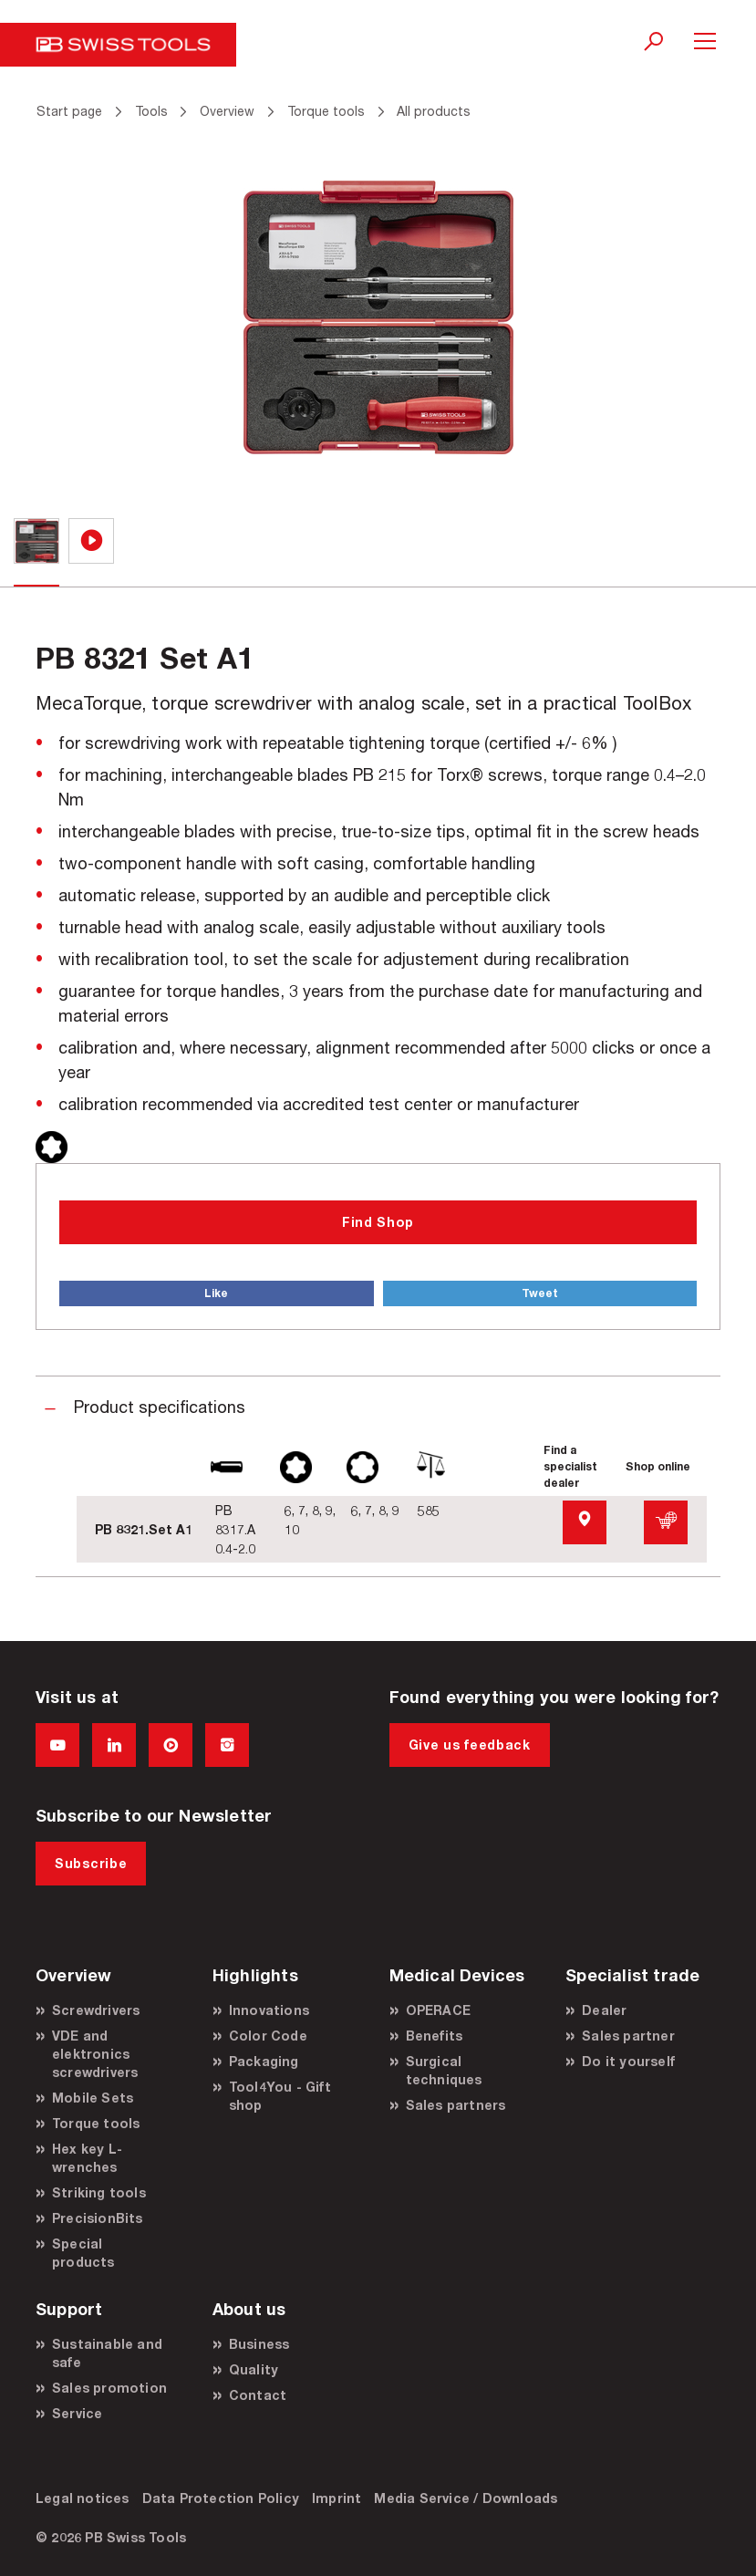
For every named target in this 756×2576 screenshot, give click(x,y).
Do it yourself (628, 2061)
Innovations (269, 2010)
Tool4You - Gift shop (280, 2096)
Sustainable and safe (107, 2353)
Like (216, 1293)
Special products (83, 2253)
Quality (253, 2369)
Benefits (434, 2035)
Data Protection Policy (220, 2498)
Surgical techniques (444, 2070)
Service (77, 2413)
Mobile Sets (92, 2097)
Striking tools (99, 2192)
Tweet (540, 1293)
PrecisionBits (97, 2218)
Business (259, 2344)
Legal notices (82, 2498)
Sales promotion (109, 2387)
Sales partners (456, 2105)
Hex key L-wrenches (87, 2158)
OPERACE (438, 2010)
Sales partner (628, 2035)
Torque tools (96, 2123)
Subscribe (91, 1863)
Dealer (604, 2010)
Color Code (268, 2035)
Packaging (264, 2061)
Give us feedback (470, 1744)
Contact (257, 2395)
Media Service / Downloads (465, 2498)
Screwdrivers (96, 2010)
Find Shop (378, 1222)
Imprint (336, 2498)
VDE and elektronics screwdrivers (95, 2054)
